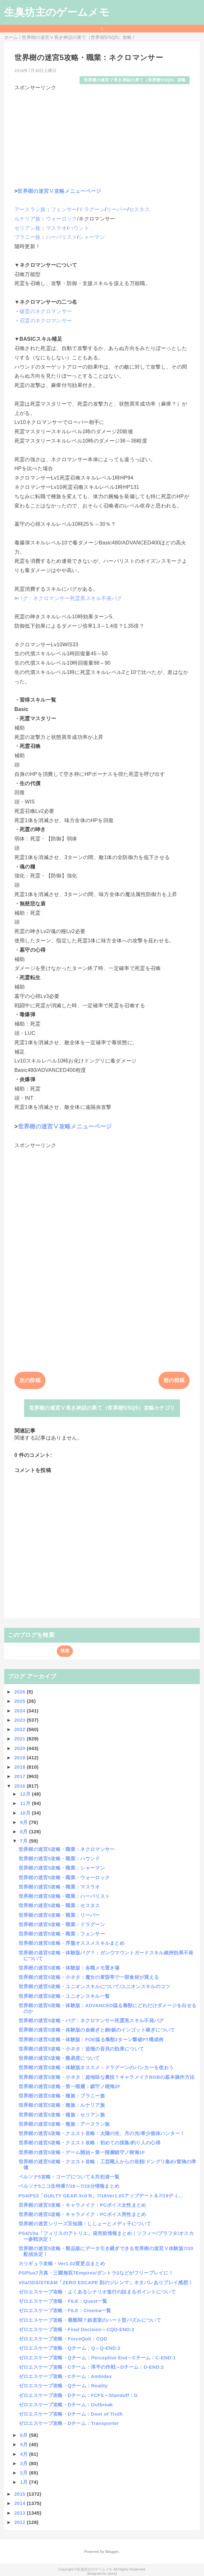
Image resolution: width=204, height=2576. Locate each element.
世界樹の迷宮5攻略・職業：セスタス (59, 1905)
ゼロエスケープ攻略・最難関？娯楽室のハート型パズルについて (90, 2320)
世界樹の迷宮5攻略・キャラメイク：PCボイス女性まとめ (82, 2205)
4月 (24, 2454)
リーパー (116, 209)
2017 (20, 1776)
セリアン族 (27, 228)
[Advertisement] (102, 137)
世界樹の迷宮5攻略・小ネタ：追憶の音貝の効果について (81, 2048)
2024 (20, 1710)
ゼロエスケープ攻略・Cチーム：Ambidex (65, 2376)
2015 (20, 2494)
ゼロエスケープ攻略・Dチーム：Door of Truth (71, 2414)
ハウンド (78, 228)
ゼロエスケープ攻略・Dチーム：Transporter (69, 2423)
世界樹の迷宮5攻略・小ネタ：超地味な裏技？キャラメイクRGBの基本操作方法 (107, 2077)
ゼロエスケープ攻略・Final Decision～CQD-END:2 (76, 2329)
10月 (26, 1813)
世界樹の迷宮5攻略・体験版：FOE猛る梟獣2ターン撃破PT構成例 (91, 2039)
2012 (20, 2522)
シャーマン (92, 237)
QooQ (112, 2573)
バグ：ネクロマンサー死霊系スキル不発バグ (69, 598)
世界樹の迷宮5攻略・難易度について (59, 2058)
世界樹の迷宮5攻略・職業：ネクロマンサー (67, 1849)
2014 (20, 2503)
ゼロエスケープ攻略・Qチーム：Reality (63, 2385)
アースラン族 (30, 209)
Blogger (111, 2552)
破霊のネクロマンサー (46, 311)
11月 (26, 1803)
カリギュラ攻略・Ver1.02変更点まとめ (62, 2263)
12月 (26, 1794)
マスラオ (56, 228)
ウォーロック (61, 218)
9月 (24, 1822)
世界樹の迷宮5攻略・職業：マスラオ (59, 1886)
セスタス (139, 209)
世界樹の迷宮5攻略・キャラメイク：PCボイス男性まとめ (82, 2214)
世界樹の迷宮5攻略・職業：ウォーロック (64, 1877)
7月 (24, 1841)
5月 (24, 2444)
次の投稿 (30, 1380)
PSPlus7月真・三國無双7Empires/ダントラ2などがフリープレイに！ (96, 2272)
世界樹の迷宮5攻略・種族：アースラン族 (64, 2124)
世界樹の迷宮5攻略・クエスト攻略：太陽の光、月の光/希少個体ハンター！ (102, 2133)
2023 (20, 1720)
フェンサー (64, 209)
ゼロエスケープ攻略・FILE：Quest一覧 (63, 2301)
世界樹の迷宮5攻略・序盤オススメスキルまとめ (71, 1943)
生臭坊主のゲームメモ (56, 12)
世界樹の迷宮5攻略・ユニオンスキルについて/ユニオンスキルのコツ (94, 1986)
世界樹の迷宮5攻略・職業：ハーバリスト (64, 1896)
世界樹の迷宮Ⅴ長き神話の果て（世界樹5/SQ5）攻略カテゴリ (102, 1408)
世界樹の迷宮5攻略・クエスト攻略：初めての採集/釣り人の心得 (89, 2142)
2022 (20, 1729)
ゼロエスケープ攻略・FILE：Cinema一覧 (65, 2310)
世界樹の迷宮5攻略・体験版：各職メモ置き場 (69, 1967)
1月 (24, 2482)
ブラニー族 (27, 237)
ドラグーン (92, 209)
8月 (24, 1831)
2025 (20, 1701)
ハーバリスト (61, 237)
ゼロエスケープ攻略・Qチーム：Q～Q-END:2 (70, 2348)
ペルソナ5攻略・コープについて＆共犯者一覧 (69, 2176)
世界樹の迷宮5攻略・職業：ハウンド (59, 1858)
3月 (24, 2463)
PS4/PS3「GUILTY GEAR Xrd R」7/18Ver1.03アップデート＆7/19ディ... (101, 2195)
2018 (20, 1767)
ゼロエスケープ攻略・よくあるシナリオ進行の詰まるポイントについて (97, 2291)
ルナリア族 (27, 218)
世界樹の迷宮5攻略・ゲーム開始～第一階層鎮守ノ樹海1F (82, 2152)
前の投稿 (174, 1380)
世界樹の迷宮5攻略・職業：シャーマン (62, 1868)
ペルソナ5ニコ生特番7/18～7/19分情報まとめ (69, 2186)
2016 (20, 1786)
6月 (24, 2435)
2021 (20, 1738)
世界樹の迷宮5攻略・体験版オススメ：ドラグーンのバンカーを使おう (96, 2067)
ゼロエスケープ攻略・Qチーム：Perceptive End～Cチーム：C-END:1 (97, 2357)
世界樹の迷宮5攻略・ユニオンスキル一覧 (64, 1996)
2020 (20, 1748)
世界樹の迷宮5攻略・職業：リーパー (59, 1915)
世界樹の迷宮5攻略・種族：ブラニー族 (62, 2095)
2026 (20, 1691)
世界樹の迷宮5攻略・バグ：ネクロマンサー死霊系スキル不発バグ (91, 2020)
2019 (20, 1757)
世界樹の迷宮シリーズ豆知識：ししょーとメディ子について (85, 2223)
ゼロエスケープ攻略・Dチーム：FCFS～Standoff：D (78, 2395)
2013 (20, 2513)
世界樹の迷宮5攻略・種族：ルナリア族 (62, 2105)
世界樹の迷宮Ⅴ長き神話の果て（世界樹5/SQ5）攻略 (135, 79)
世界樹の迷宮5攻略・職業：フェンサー (62, 1933)
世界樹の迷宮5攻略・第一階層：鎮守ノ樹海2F (70, 2086)
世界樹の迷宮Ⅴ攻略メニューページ (59, 191)
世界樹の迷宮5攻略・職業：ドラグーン (62, 1924)
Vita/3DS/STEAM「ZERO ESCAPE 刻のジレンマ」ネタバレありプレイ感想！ (106, 2282)
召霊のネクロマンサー (46, 320)
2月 (24, 2472)
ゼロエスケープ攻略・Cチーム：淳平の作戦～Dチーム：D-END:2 (91, 2367)
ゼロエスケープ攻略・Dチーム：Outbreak (66, 2404)
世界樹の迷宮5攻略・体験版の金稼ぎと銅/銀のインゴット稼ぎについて (97, 2030)
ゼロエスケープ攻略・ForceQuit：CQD (63, 2338)
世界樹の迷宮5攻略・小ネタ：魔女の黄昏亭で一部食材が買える (89, 1977)
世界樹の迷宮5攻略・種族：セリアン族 (62, 2114)
